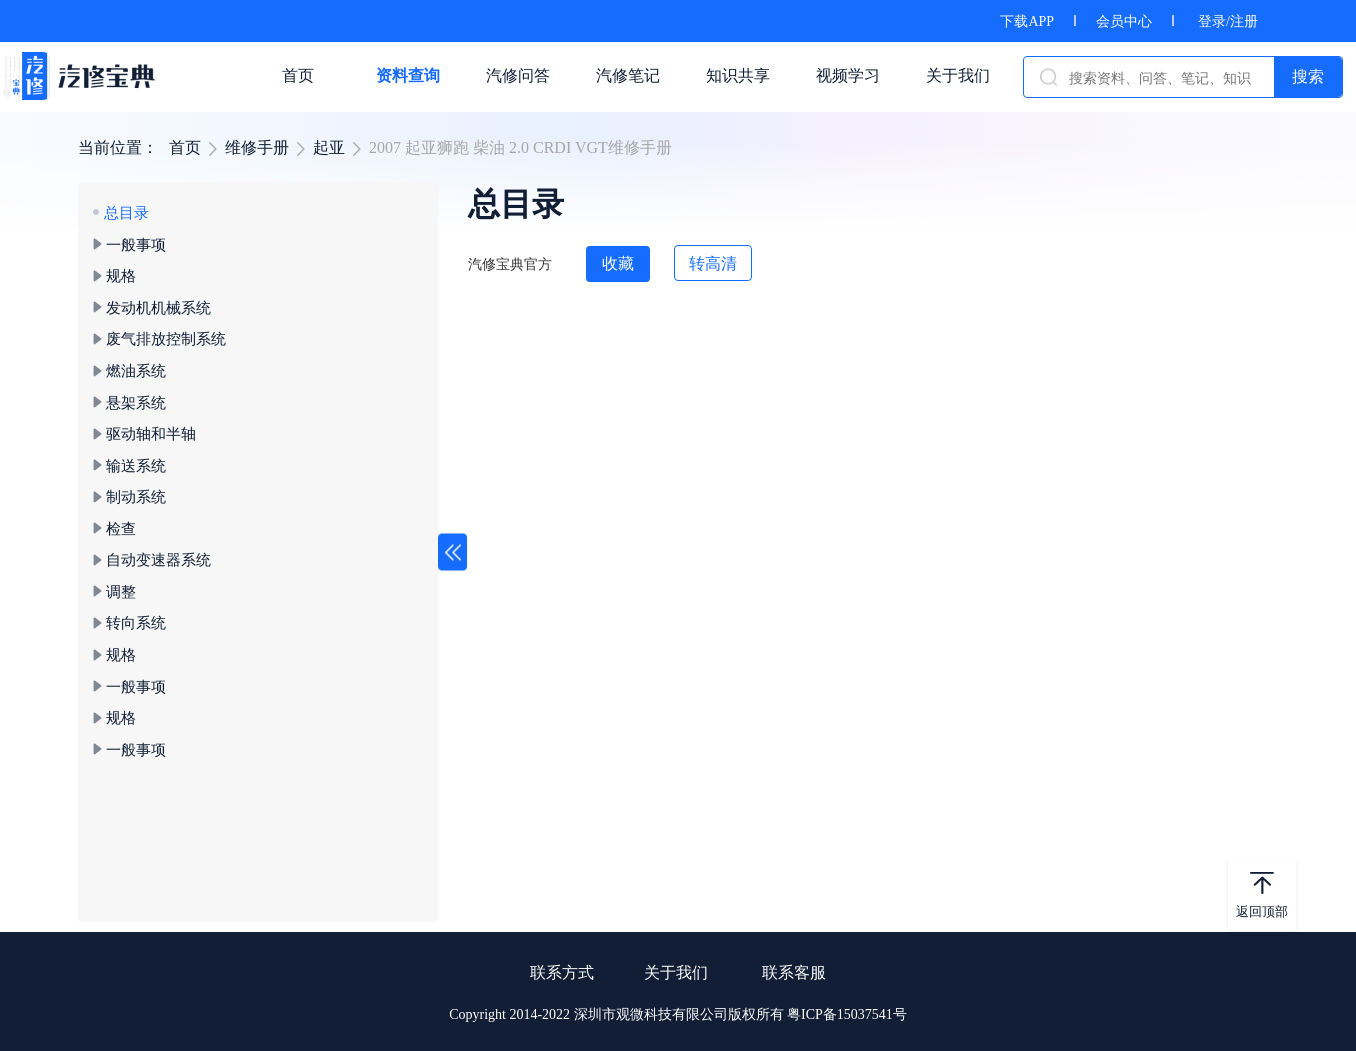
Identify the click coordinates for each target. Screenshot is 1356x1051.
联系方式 (562, 972)
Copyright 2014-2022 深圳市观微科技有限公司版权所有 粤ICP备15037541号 (678, 1014)
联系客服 (794, 972)
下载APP (1027, 21)
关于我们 (676, 972)
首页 (185, 147)
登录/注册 (1228, 21)
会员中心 (1124, 21)
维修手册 (257, 147)
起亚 (329, 147)
